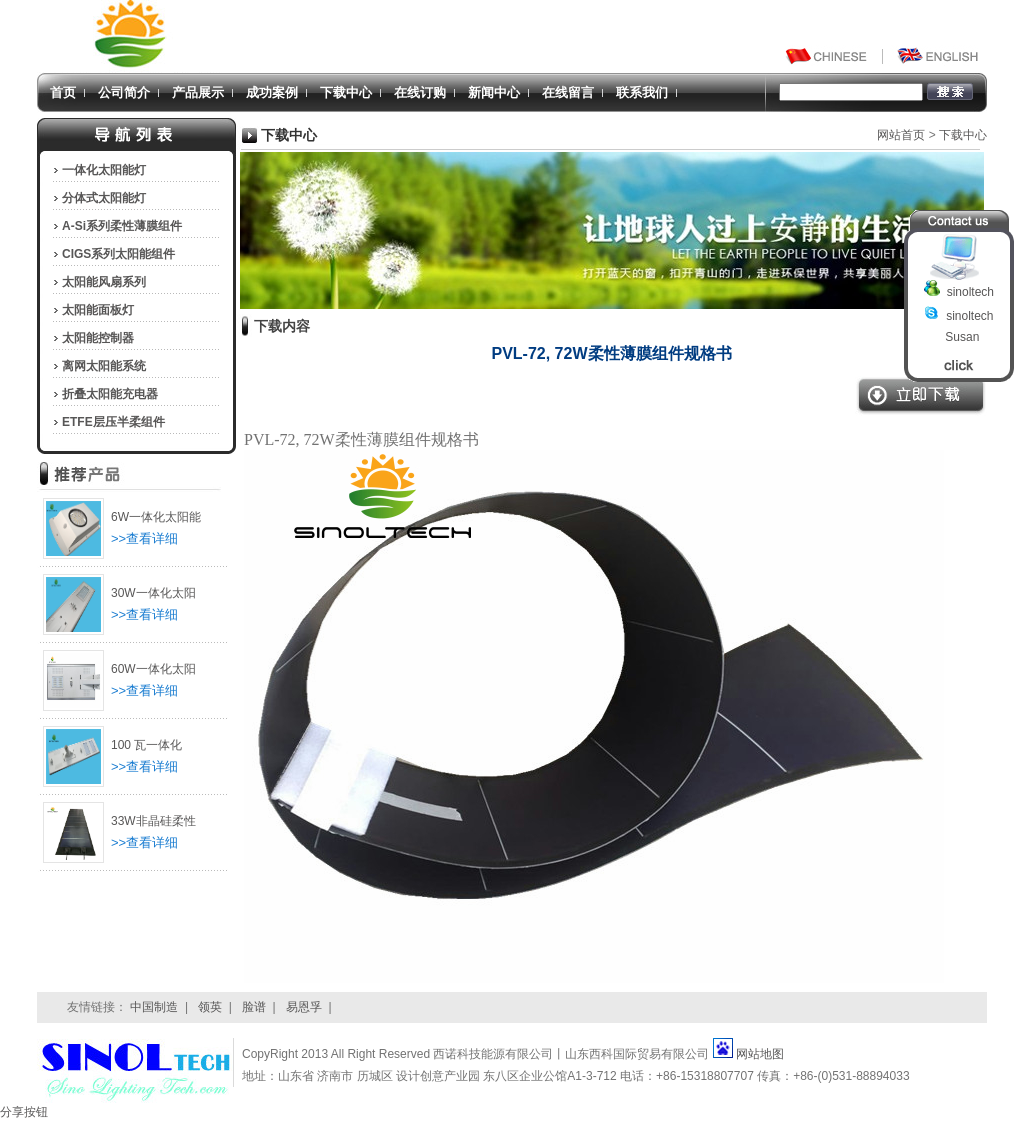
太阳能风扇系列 (104, 282)
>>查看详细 (144, 538)
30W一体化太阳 (153, 593)
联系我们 (642, 92)
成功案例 (272, 92)
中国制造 (154, 1007)
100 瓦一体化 (146, 745)
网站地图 (760, 1054)
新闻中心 (494, 92)
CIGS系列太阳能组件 (118, 254)
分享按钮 (24, 1112)
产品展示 (198, 92)
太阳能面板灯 (98, 310)
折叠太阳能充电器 (110, 394)
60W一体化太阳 (153, 669)
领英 (210, 1007)
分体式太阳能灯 (104, 198)
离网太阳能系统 (104, 366)
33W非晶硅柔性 (153, 821)
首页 (63, 92)
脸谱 (254, 1007)
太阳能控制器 (98, 338)
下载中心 (346, 92)
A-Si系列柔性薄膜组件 (122, 226)
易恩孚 (304, 1007)
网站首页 (901, 135)
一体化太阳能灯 (104, 170)
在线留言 (568, 92)
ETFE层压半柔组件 (113, 422)
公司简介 (124, 92)
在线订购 (420, 92)
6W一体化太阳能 (156, 517)
